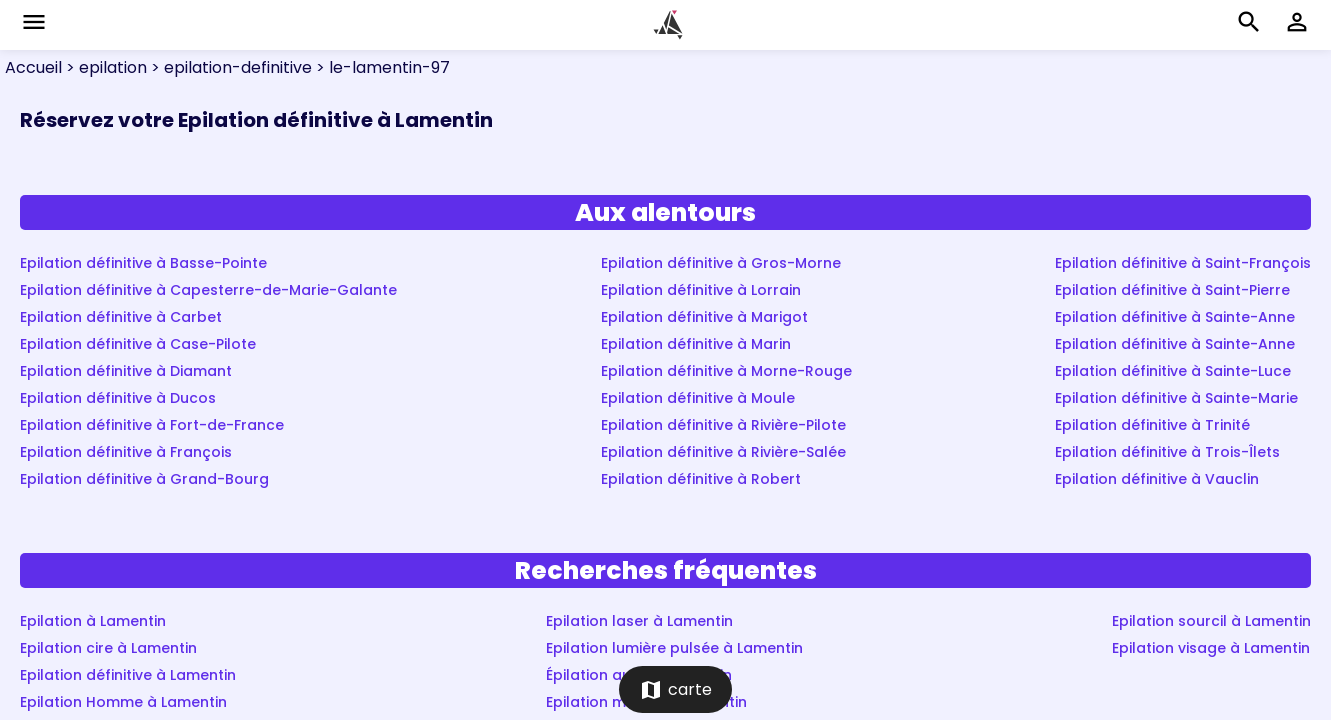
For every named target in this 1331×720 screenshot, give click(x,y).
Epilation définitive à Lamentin (128, 675)
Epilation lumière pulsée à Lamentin (674, 648)
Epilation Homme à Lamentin (123, 702)
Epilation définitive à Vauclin (1157, 479)
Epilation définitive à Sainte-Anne (1175, 317)
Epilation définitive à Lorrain (701, 290)
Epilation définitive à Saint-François (1183, 263)
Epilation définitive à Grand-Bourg (144, 479)
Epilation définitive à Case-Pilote (138, 344)
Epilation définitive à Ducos (118, 398)
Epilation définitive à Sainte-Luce (1173, 371)
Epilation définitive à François (126, 452)
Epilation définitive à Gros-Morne (721, 263)
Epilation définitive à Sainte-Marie (1176, 398)
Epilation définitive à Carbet (121, 317)
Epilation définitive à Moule (698, 398)
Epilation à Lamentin (93, 621)
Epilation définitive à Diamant (126, 371)
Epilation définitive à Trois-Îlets (1167, 452)
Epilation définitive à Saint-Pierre (1172, 290)
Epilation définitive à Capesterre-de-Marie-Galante (208, 290)
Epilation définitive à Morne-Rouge (726, 371)
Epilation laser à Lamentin (639, 621)
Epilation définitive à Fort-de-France (152, 425)
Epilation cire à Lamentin (108, 648)
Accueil (33, 67)
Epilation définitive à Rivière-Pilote (723, 425)
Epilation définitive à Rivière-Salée (723, 452)
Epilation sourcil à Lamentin (1211, 621)
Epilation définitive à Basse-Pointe (143, 263)
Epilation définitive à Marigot (704, 317)
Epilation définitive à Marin (696, 344)
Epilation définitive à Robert (701, 479)
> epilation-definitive (229, 67)
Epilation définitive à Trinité (1152, 425)
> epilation (104, 67)
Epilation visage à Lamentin (1211, 648)
